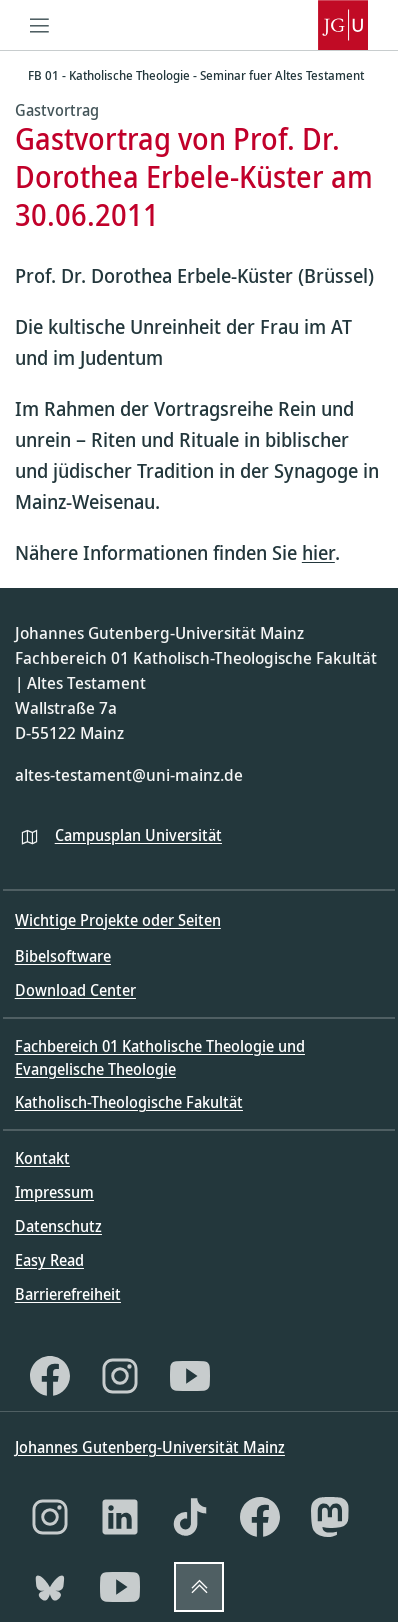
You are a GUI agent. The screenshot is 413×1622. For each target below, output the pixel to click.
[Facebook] (50, 1376)
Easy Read (49, 1260)
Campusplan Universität (138, 835)
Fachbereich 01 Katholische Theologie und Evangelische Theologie (160, 1057)
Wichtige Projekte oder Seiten (118, 920)
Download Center (75, 990)
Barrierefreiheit (68, 1294)
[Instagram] (120, 1376)
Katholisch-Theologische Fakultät (129, 1102)
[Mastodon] (330, 1517)
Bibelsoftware (63, 956)
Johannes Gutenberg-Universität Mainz (150, 1447)
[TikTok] (190, 1517)
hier (318, 552)
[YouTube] (190, 1376)
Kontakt (42, 1158)
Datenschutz (58, 1226)
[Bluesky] (50, 1587)
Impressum (54, 1192)
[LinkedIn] (120, 1517)
